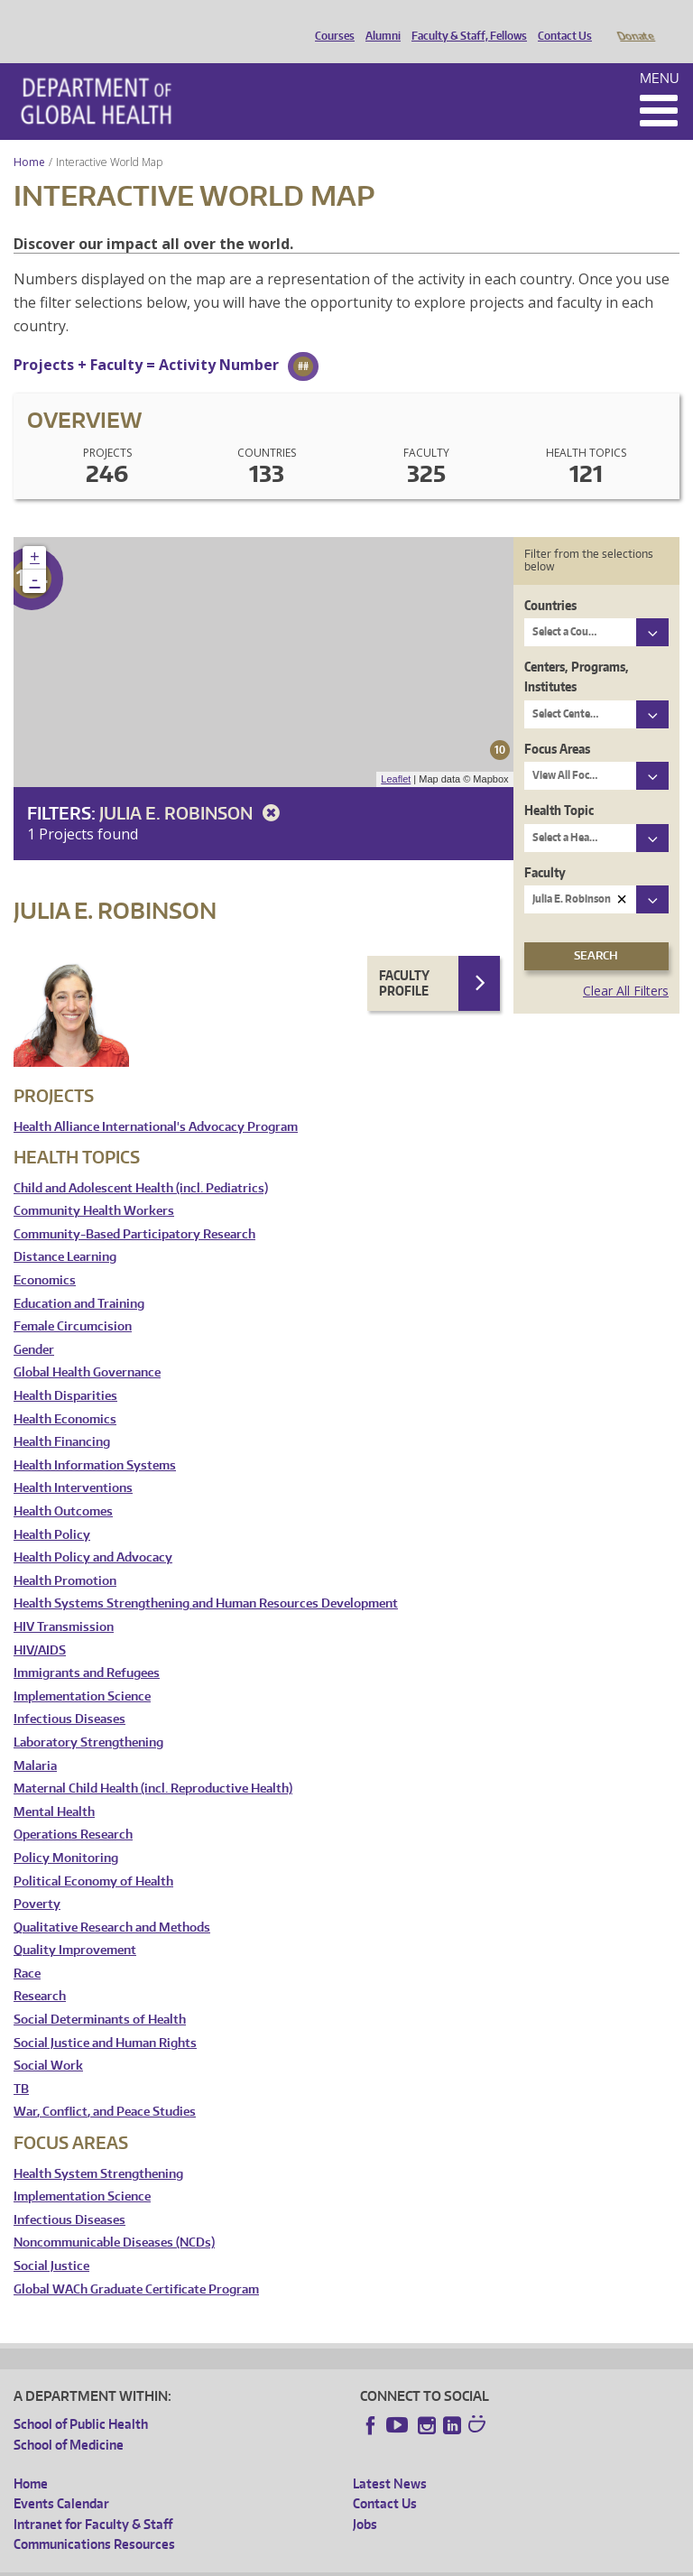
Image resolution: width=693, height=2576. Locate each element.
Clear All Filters (626, 965)
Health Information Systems (95, 1440)
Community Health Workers (94, 1185)
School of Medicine (69, 2419)
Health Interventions (73, 1462)
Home (29, 136)
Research (40, 1971)
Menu (659, 52)
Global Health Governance (87, 1347)
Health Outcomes (63, 1486)
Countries (550, 580)
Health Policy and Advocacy (93, 1532)
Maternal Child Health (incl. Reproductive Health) (153, 1763)
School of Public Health (81, 2398)
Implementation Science (82, 1671)
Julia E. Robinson (192, 787)
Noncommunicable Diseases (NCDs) (114, 2217)
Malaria (35, 1740)
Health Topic (559, 784)
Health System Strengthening (98, 2148)
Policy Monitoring (66, 1832)
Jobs (365, 2499)
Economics (45, 1255)
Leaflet (396, 753)
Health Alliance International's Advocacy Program (156, 1101)
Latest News (390, 2458)
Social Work (48, 2040)
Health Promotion (65, 1555)
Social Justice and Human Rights (105, 2018)
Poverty (37, 1879)
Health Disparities (65, 1370)
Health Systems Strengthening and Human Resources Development (206, 1578)
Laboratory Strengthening (88, 1717)
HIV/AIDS (40, 1625)
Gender (34, 1324)
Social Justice (51, 2240)
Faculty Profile (404, 958)
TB (21, 2064)
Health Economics (65, 1394)
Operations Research (73, 1809)
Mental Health (54, 1786)
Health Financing (62, 1416)
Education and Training (79, 1278)
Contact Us (560, 20)
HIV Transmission (64, 1601)
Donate (634, 20)
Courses (330, 20)
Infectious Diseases (69, 1693)
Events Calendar (61, 2478)
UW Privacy (253, 2561)
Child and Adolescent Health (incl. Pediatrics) (141, 1163)
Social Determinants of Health (100, 1994)
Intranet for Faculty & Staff (93, 2499)
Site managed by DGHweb (433, 2561)
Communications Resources (94, 2518)
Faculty (545, 847)
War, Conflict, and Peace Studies (105, 2086)
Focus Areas (557, 723)
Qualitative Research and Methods (112, 1902)
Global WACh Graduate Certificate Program (136, 2264)
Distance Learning (65, 1231)
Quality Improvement (75, 1925)
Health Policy (52, 1509)
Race (27, 1948)
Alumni (378, 20)
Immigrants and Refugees (87, 1647)
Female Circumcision (73, 1301)
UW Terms (325, 2561)
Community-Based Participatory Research (134, 1209)
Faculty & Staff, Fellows (464, 20)
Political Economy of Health (93, 1856)
